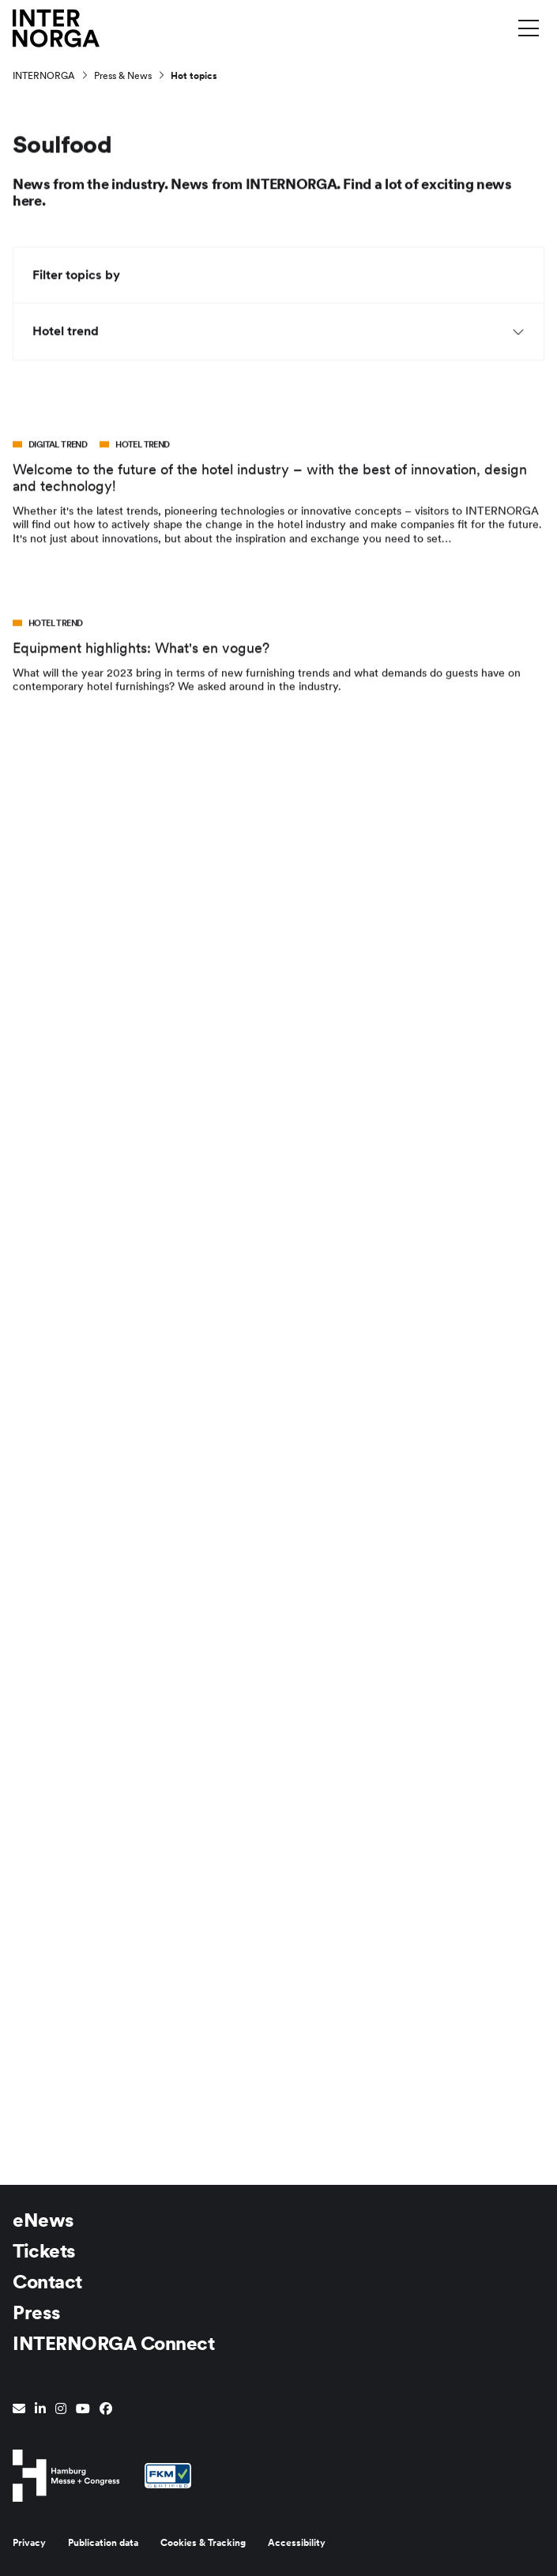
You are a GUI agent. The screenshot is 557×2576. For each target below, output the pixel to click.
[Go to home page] (56, 27)
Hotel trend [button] (278, 333)
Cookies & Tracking (203, 2542)
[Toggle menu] (528, 27)
